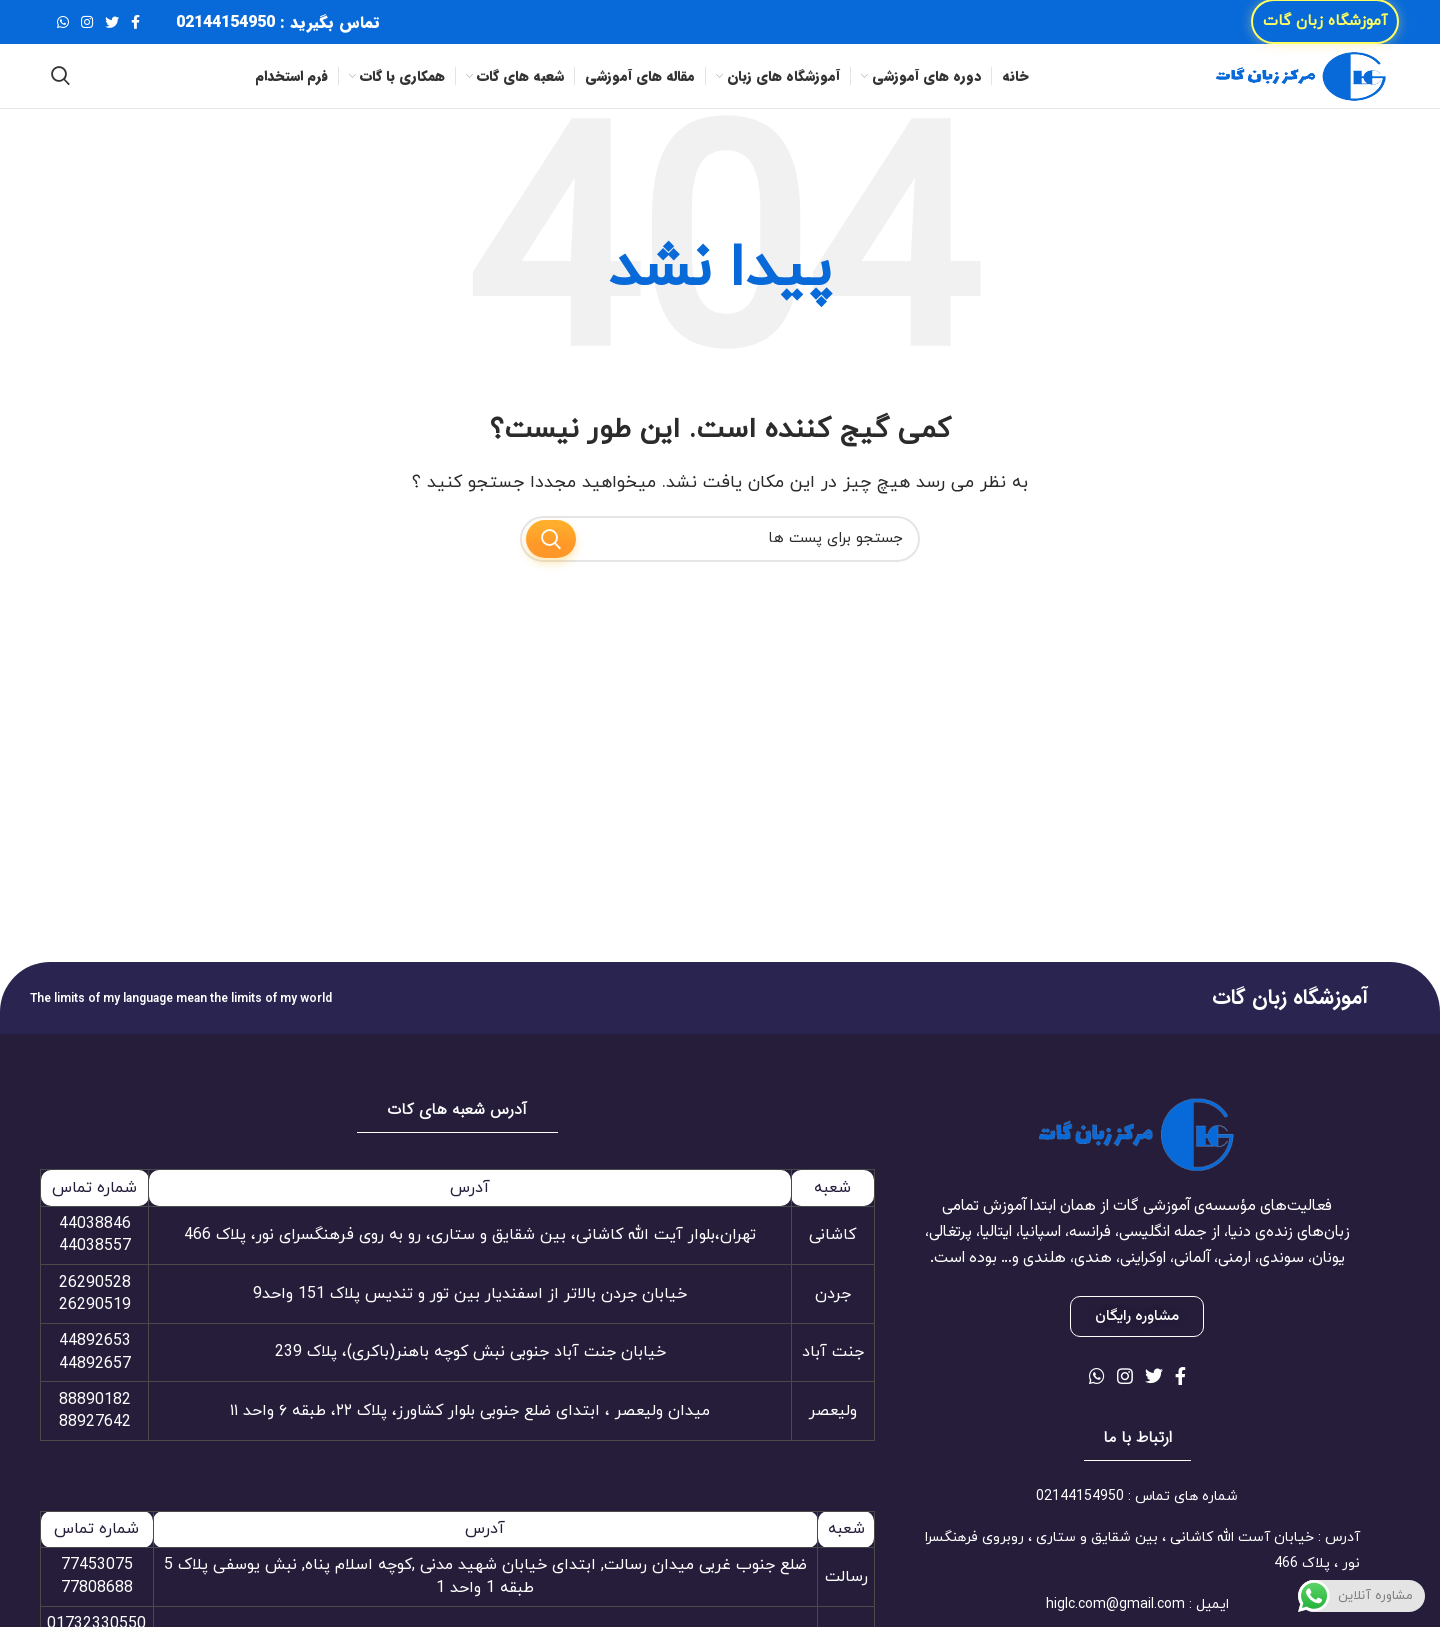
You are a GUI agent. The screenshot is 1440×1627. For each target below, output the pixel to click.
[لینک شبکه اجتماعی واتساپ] (63, 30)
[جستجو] (60, 100)
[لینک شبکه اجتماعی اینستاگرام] (87, 30)
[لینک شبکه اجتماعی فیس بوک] (135, 30)
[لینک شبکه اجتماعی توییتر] (112, 30)
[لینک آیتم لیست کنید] (1137, 1530)
